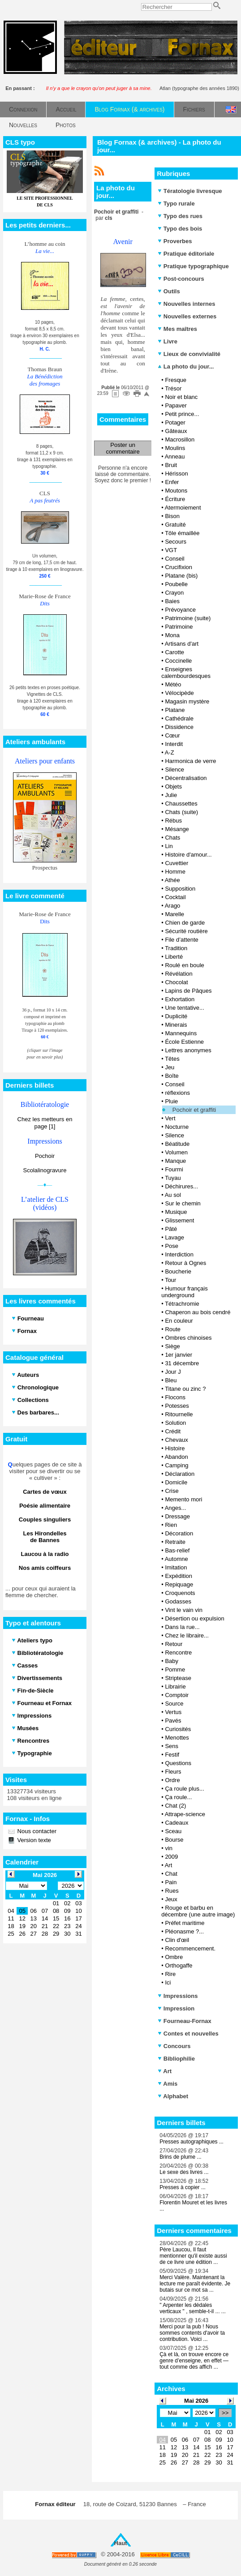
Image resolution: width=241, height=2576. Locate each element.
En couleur (179, 1320)
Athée (172, 880)
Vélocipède (179, 693)
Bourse (174, 1839)
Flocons (175, 1397)
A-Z (169, 752)
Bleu (170, 1380)
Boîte (171, 1075)
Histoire (175, 1448)
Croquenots (180, 1593)
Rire (170, 1974)
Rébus (173, 820)
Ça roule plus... (184, 1788)
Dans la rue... (182, 1627)
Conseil (174, 558)
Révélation (178, 973)
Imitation (176, 1567)
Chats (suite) (181, 812)
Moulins (175, 448)
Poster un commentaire (123, 448)
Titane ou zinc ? (185, 1388)
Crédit (173, 1431)
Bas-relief (177, 1550)
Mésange (177, 829)
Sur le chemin (182, 1203)
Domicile (176, 1482)
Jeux (171, 1899)
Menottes (177, 1737)
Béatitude (177, 1143)
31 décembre (182, 1363)
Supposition (180, 888)
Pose (171, 1246)
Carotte (174, 652)
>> (225, 2412)
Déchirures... (181, 1186)
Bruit (171, 465)
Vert (170, 1118)
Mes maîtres (177, 329)
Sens (171, 1746)
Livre (167, 341)
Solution (175, 1422)
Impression (176, 2008)
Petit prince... (182, 414)
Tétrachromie (182, 1303)
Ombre (174, 1957)
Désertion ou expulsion (194, 1618)
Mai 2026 (196, 2400)
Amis (167, 2083)
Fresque (175, 380)
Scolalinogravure (45, 1170)
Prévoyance (180, 609)
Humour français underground (184, 1292)
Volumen (176, 1152)
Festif (172, 1754)
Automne (176, 1559)
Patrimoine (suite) (188, 618)
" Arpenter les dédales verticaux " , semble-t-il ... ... (192, 2308)
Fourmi (174, 1169)
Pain (170, 1882)
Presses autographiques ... (191, 2142)
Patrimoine (179, 626)
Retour (173, 1644)
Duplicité (176, 1016)
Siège (172, 1346)
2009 (171, 1856)
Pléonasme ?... (184, 1931)
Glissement (179, 1220)
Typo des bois (180, 228)
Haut (120, 2543)
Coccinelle (178, 660)
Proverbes (175, 241)
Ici (168, 1982)
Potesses (177, 1405)
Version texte (33, 1840)
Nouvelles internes (186, 303)
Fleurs (173, 1771)
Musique (176, 1212)
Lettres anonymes (188, 1050)
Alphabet (173, 2096)
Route (173, 1329)
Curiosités (178, 1729)
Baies (172, 601)
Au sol (173, 1195)
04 (162, 2439)
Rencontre (178, 1652)
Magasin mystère (187, 701)
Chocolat (176, 982)
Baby (171, 1661)
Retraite (175, 1542)
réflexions (177, 1092)
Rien (171, 1525)
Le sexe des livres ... (183, 2172)
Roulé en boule (184, 965)
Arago (173, 905)
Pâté (171, 1229)
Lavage (174, 1237)
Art (168, 1865)
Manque (175, 1160)
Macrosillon (179, 439)
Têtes (172, 1058)
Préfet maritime (184, 1923)
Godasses (178, 1601)
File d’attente (181, 939)
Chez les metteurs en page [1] (45, 1123)
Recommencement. (190, 1948)
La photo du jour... (186, 366)
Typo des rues (180, 216)
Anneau (175, 456)
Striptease (178, 1678)
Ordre (172, 1780)
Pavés (173, 1720)
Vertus (173, 1712)
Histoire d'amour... (188, 854)
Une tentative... (184, 1007)
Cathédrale (179, 718)
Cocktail (175, 897)
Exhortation (179, 999)
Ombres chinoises (188, 1337)
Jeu (169, 1067)
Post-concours (181, 278)
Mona (172, 635)
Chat (171, 1873)
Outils (169, 291)
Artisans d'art (181, 643)
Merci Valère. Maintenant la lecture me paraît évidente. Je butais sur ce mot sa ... (194, 2283)
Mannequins (181, 1033)
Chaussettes (181, 803)
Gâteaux (176, 431)
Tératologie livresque (190, 191)
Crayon (174, 592)
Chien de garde (185, 922)
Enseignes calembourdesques (186, 672)
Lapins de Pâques (188, 990)
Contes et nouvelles (188, 2033)
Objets (173, 786)
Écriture (175, 499)
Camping (176, 1465)
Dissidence (179, 727)
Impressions (178, 1996)
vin (168, 1848)
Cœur (172, 735)
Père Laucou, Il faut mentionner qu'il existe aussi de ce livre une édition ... (193, 2255)
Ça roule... (178, 1797)
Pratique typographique (193, 266)
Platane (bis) (181, 575)
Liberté (174, 956)
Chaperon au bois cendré (197, 1312)
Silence (174, 769)
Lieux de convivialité (189, 354)
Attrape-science (185, 1814)
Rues (171, 1890)
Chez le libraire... (187, 1635)
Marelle (174, 914)
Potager (175, 422)
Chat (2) (175, 1805)
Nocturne (177, 1126)
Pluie (171, 1101)
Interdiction (179, 1254)
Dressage (177, 1516)
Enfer (172, 482)
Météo (173, 684)
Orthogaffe (178, 1965)
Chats (172, 837)
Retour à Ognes (185, 1263)
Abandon (176, 1456)
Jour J (173, 1371)
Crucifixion (178, 567)
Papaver (175, 405)
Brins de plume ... (180, 2157)
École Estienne (184, 1041)
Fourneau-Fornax (184, 2021)
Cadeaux (176, 1822)
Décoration (179, 1533)
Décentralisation (186, 778)
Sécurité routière (186, 931)
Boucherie (178, 1271)
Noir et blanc (181, 397)
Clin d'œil (177, 1940)
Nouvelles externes (187, 316)
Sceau (173, 1831)
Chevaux (176, 1439)
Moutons (176, 490)
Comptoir (177, 1695)
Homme (175, 871)
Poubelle (176, 584)
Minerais (176, 1024)
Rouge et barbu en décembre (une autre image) (198, 1911)
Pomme (175, 1669)
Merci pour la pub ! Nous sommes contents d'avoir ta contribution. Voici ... (192, 2332)
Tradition (176, 948)
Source (174, 1703)
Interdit (174, 744)
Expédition (178, 1576)
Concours (174, 2046)
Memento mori (183, 1499)
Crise (171, 1490)
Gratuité (175, 524)
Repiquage (179, 1584)
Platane (175, 710)
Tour (170, 1280)
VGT (171, 550)
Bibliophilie (176, 2058)
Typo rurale (176, 203)
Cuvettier (176, 863)
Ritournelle (179, 1414)
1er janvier (178, 1354)
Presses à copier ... (182, 2187)
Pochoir (45, 1156)
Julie (171, 795)
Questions (178, 1763)
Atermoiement (183, 507)
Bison (172, 516)
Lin (168, 846)
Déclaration (179, 1473)
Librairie (175, 1686)
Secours (175, 541)
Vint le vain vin (183, 1610)
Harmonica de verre (190, 761)
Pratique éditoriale (186, 253)
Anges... (175, 1507)
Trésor (173, 388)
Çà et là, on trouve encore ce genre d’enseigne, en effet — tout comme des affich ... (193, 2360)
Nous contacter (36, 1831)
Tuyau (173, 1177)
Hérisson (176, 473)
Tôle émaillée (182, 533)
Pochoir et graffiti (194, 1109)
